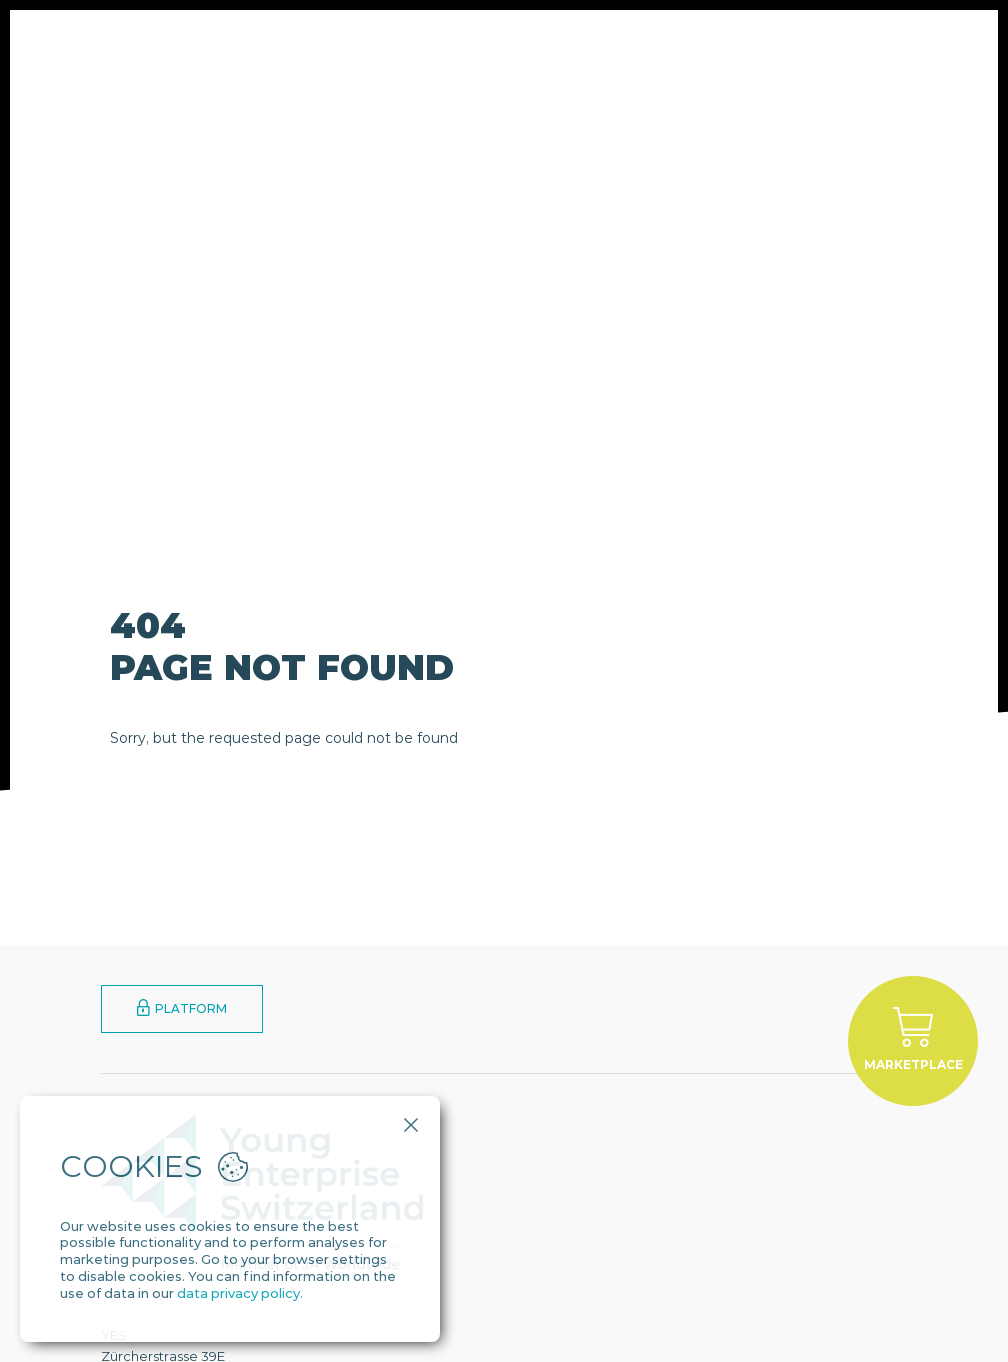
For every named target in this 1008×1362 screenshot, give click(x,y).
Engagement (540, 54)
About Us (314, 54)
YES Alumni (651, 54)
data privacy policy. (240, 1293)
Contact (749, 54)
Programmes (421, 54)
